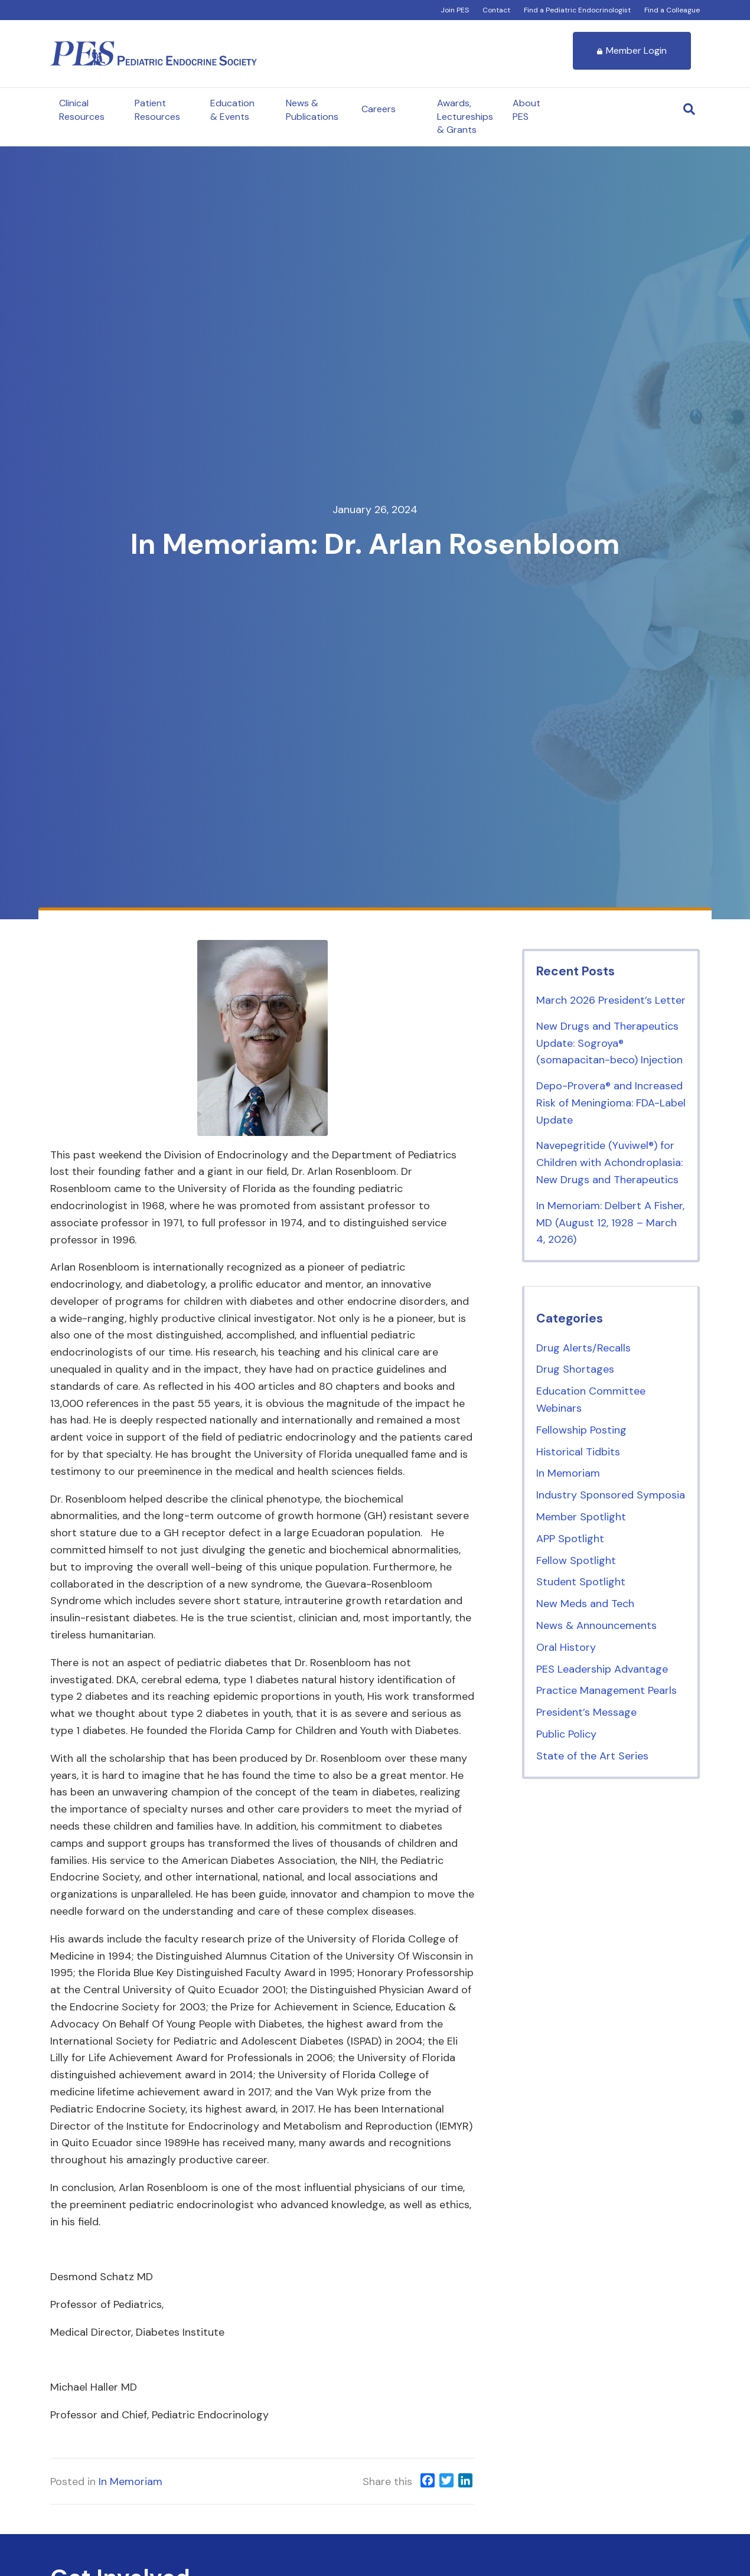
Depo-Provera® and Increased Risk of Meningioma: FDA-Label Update (611, 1103)
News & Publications (312, 109)
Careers (378, 109)
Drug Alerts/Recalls (583, 1348)
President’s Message (586, 1712)
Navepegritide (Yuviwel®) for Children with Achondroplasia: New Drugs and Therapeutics (609, 1162)
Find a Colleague (672, 10)
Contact (496, 10)
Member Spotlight (581, 1517)
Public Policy (566, 1734)
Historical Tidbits (578, 1452)
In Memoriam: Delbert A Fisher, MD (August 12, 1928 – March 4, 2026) (610, 1223)
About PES (526, 109)
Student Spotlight (580, 1582)
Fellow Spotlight (576, 1560)
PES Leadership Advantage (602, 1669)
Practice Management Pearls (606, 1690)
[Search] (689, 109)
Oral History (566, 1647)
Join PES (455, 10)
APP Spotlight (570, 1539)
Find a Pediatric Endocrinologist (577, 10)
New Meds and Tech (585, 1603)
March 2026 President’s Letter (611, 1000)
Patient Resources (157, 109)
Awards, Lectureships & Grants (465, 116)
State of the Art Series (592, 1756)
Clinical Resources (82, 109)
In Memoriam (130, 2481)
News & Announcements (596, 1625)
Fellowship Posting (581, 1430)
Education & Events (232, 109)
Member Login (632, 50)
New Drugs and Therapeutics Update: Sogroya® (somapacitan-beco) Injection (609, 1043)
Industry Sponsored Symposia (610, 1495)
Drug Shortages (575, 1369)
